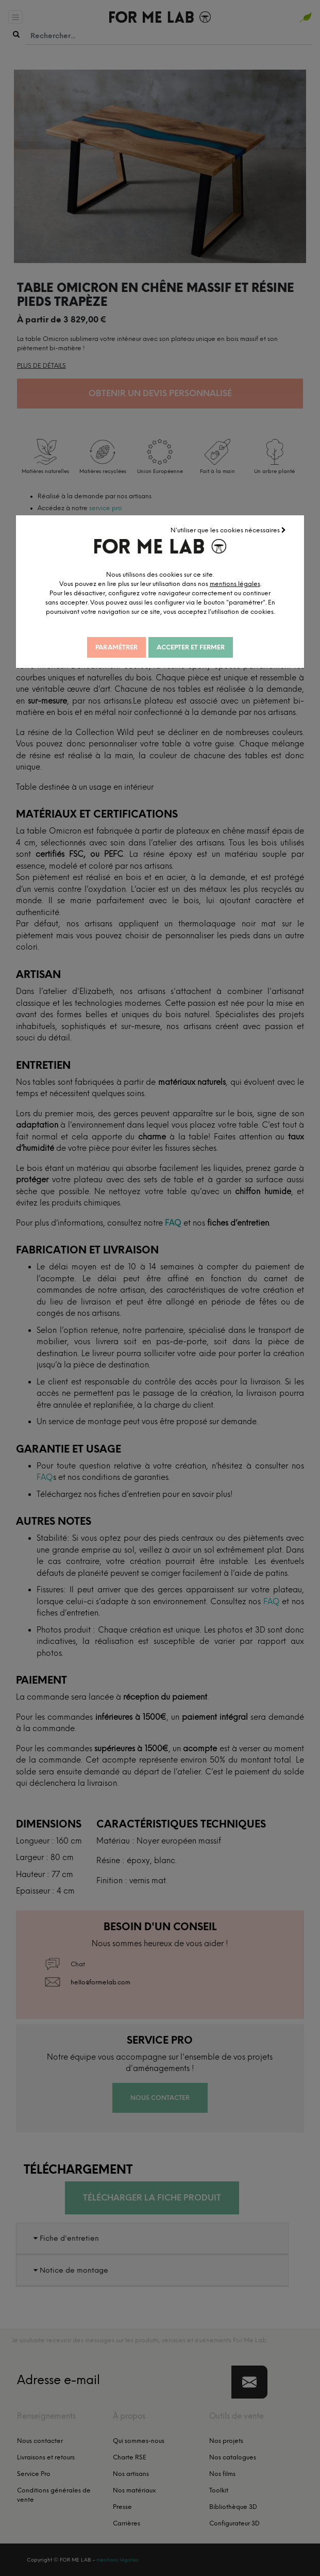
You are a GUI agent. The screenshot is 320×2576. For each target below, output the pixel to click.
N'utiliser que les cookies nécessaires (228, 529)
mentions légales (238, 583)
